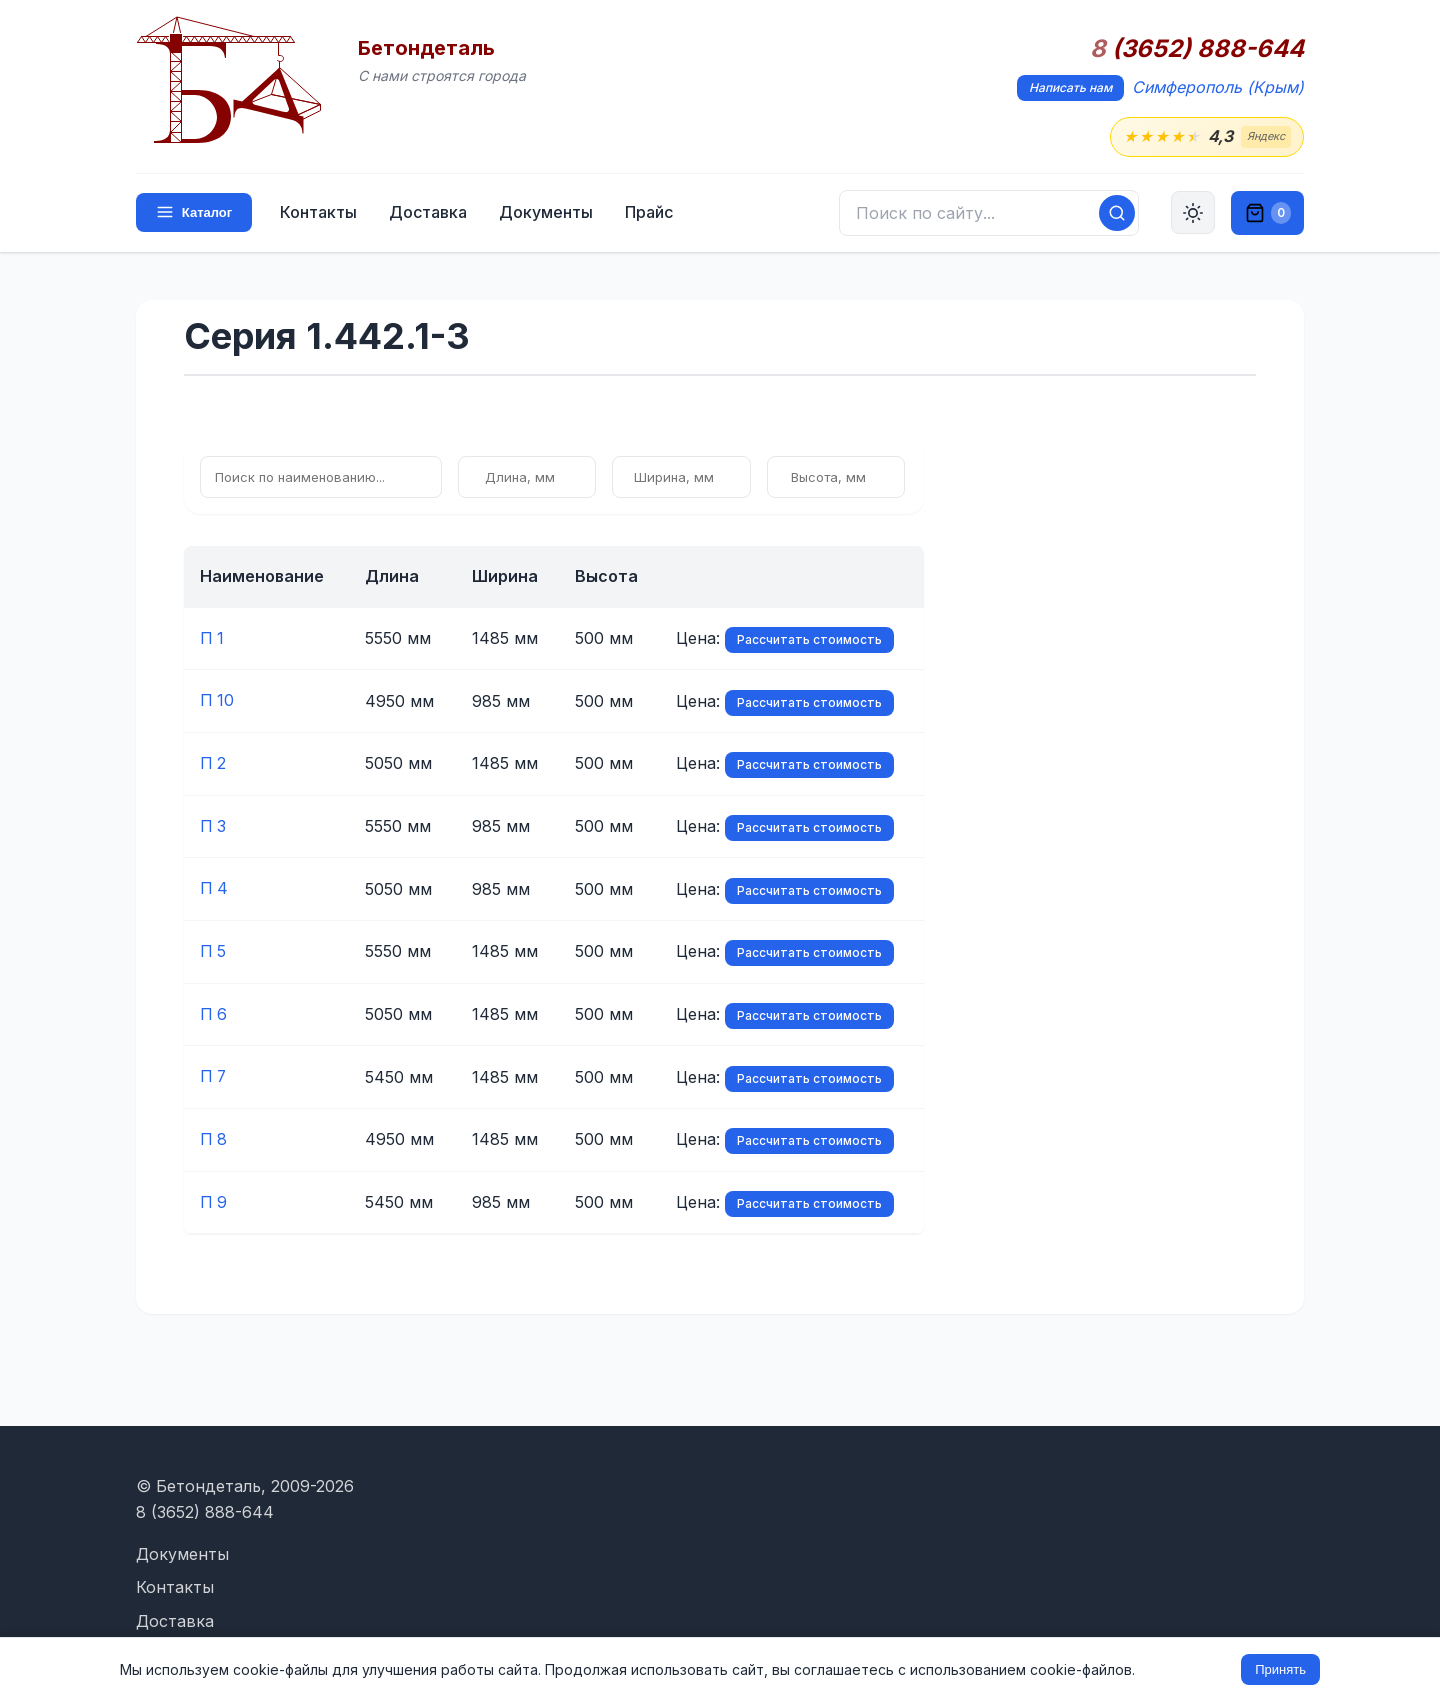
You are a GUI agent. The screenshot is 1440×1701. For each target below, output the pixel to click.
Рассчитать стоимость (809, 639)
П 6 (214, 1010)
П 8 (214, 1134)
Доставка (428, 212)
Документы (546, 212)
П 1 (212, 638)
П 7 (214, 1072)
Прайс (649, 212)
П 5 (213, 948)
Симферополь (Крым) (1218, 87)
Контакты (318, 212)
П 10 (217, 700)
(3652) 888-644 (1197, 49)
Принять (1280, 1669)
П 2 (213, 762)
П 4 (214, 886)
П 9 (214, 1196)
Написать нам (1070, 87)
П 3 (213, 824)
